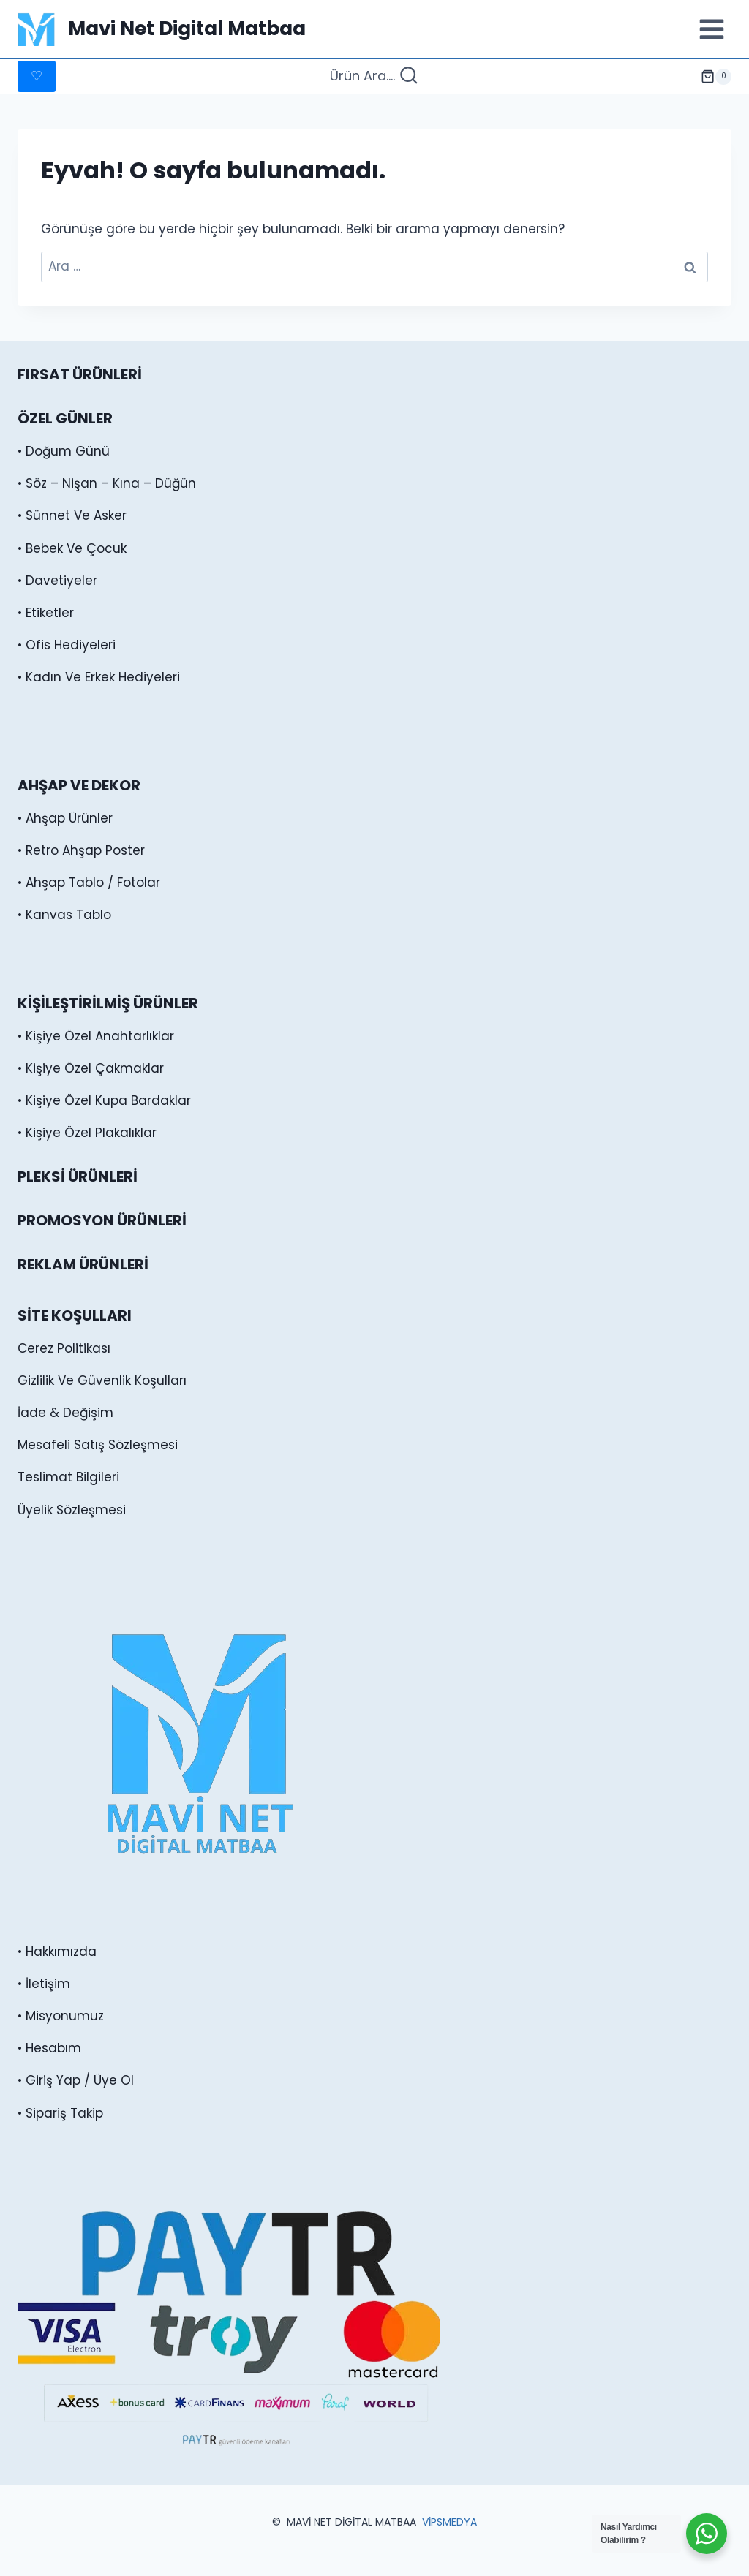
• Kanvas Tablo (64, 914)
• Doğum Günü (64, 451)
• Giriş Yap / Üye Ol (76, 2080)
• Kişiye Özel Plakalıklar (87, 1132)
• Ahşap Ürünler (65, 818)
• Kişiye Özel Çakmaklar (91, 1068)
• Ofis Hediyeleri (67, 645)
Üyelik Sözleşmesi (72, 1510)
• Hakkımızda (57, 1951)
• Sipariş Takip (60, 2113)
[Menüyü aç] (711, 29)
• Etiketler (46, 613)
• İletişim (44, 1984)
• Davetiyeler (57, 580)
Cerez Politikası (64, 1348)
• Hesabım (49, 2048)
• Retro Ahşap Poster (81, 850)
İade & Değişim (65, 1412)
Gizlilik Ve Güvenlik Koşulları (102, 1380)
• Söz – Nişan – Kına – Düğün (107, 483)
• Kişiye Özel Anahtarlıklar (96, 1036)
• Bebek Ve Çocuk (72, 548)
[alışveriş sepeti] (716, 77)
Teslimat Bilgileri (68, 1477)
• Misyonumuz (61, 2016)
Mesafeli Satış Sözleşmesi (98, 1445)
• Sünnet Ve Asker (72, 515)
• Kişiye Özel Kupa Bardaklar (104, 1100)
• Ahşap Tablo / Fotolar (89, 882)
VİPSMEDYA (449, 2522)
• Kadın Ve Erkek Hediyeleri (99, 677)
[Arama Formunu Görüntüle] (374, 76)
